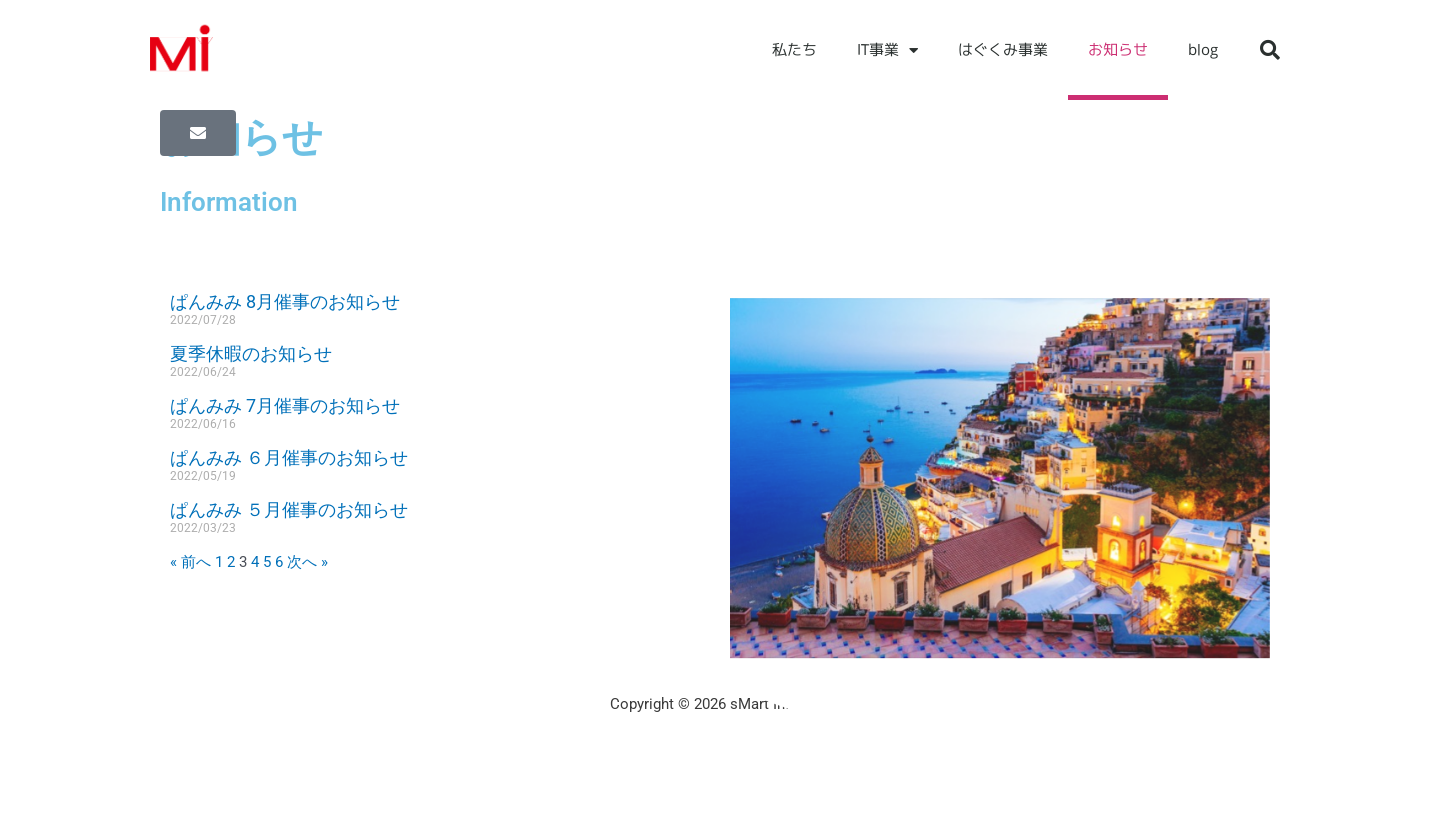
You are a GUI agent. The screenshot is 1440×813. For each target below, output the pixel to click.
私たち (794, 49)
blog (1203, 49)
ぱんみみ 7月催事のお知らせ (285, 405)
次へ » (307, 562)
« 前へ (190, 562)
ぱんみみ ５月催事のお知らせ (289, 509)
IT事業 (887, 50)
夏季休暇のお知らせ (251, 353)
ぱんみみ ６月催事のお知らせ (289, 457)
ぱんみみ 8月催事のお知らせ (285, 301)
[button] (1270, 50)
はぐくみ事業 (1003, 49)
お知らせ (1118, 49)
